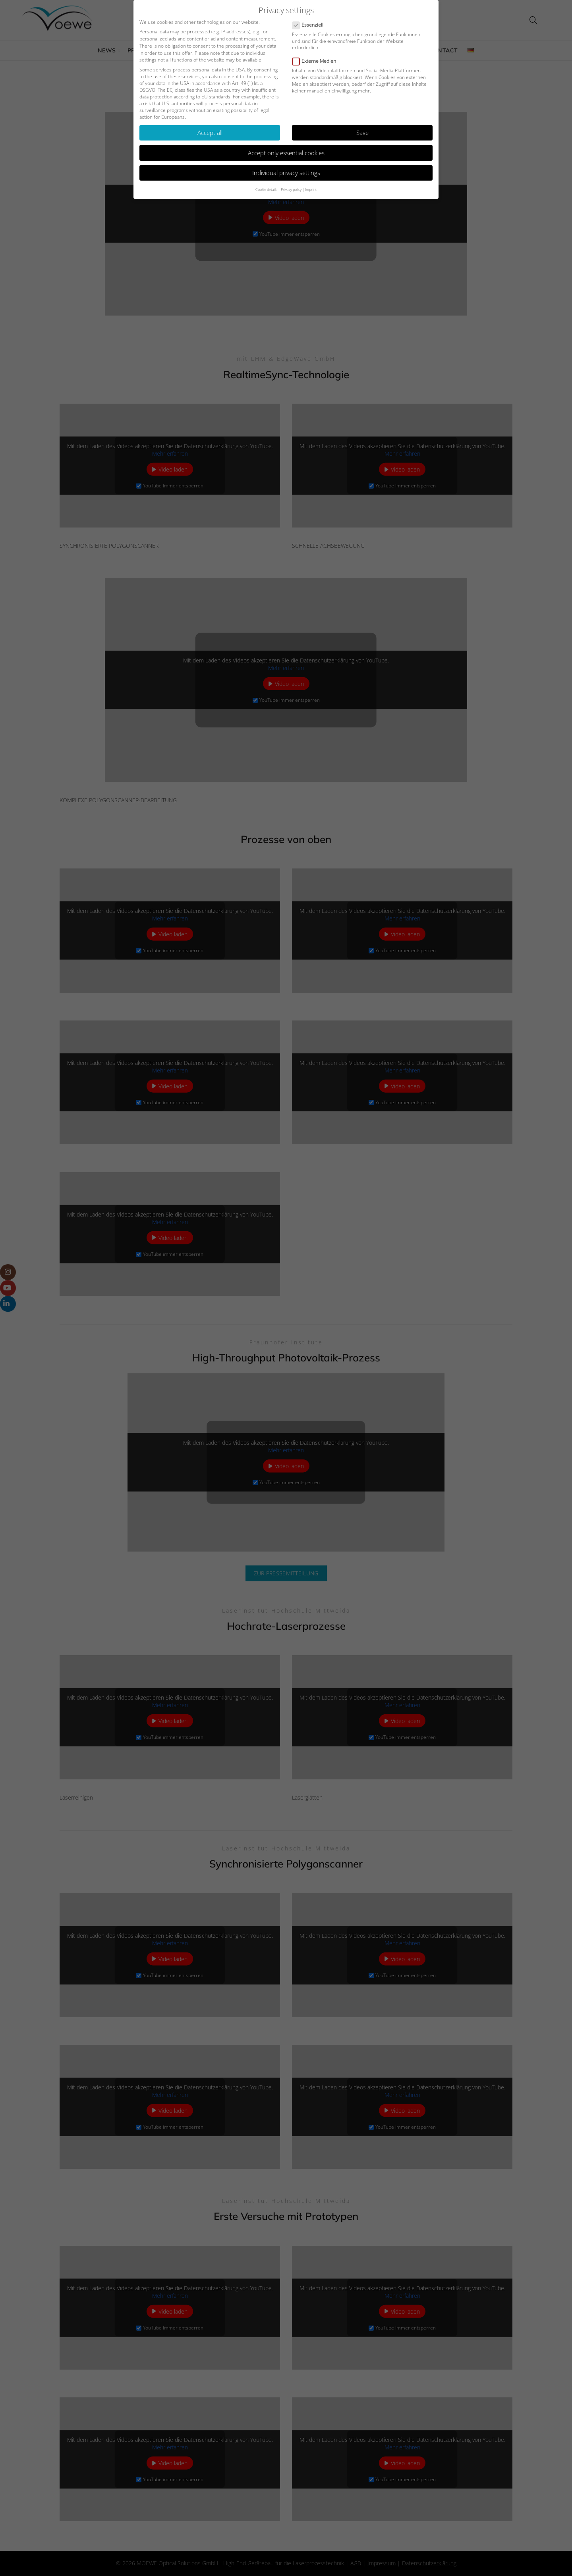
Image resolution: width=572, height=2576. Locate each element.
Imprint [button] (311, 188)
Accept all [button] (209, 131)
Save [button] (362, 131)
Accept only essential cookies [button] (286, 151)
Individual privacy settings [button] (286, 171)
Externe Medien (316, 59)
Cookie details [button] (266, 188)
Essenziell (310, 23)
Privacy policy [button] (291, 188)
